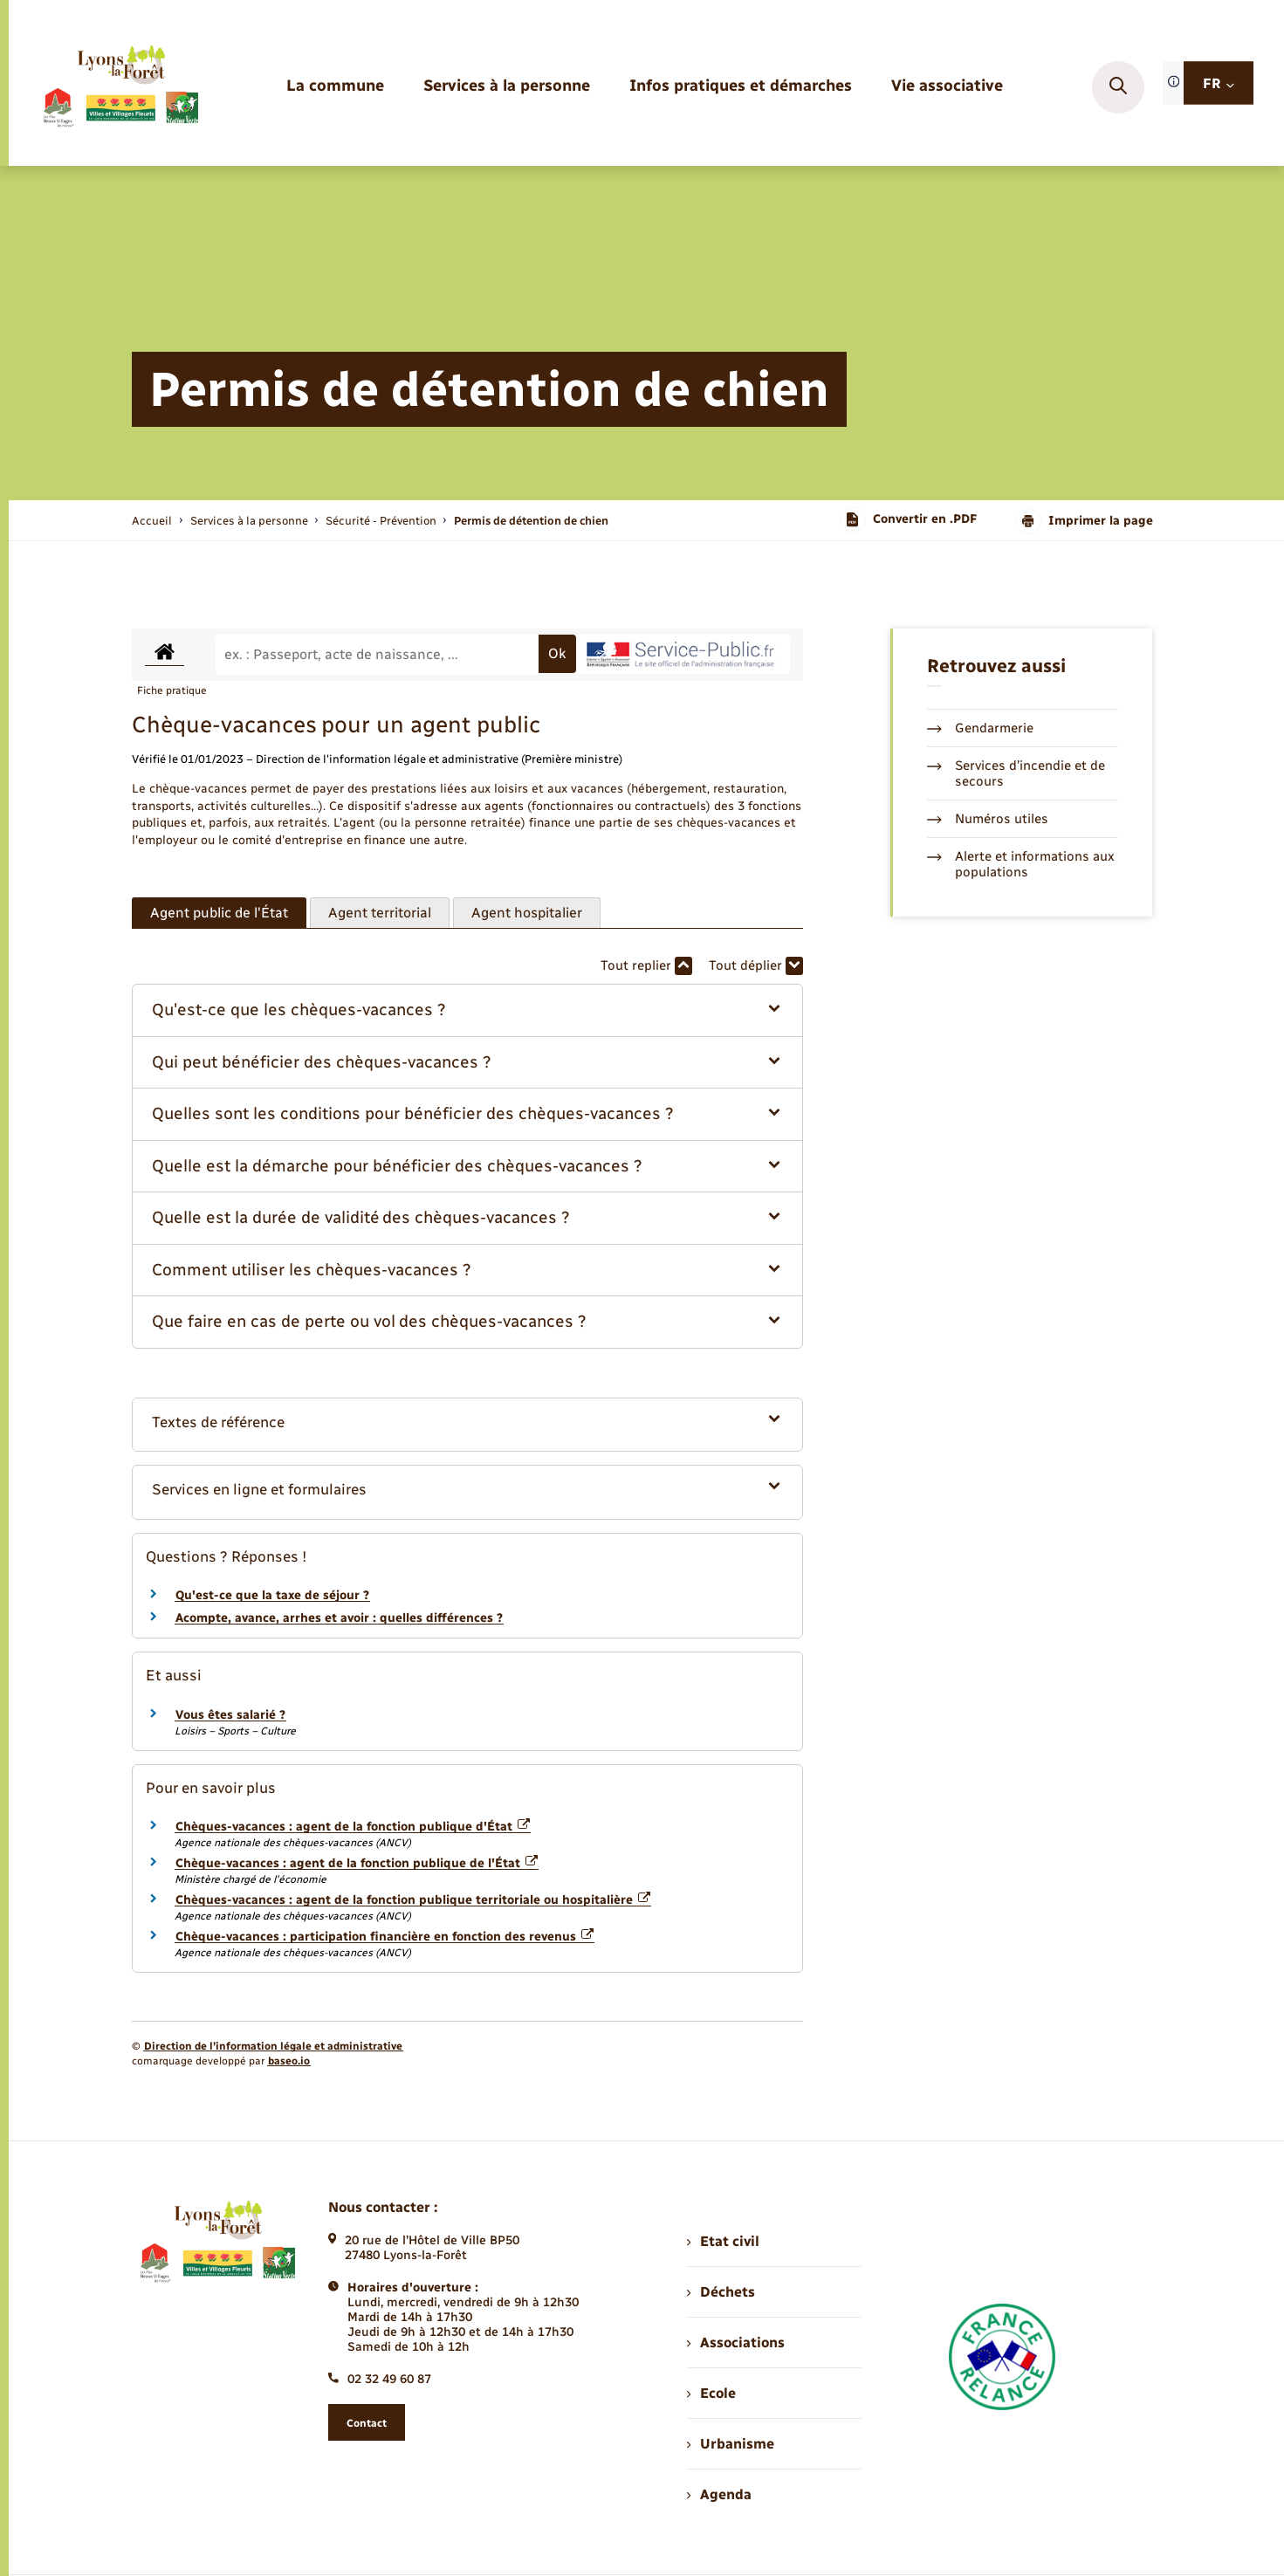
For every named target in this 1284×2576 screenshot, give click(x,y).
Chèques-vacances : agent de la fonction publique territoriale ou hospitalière (413, 1900)
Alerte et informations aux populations (1021, 864)
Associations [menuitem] (736, 2342)
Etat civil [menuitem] (723, 2241)
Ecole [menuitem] (711, 2393)
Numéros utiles (987, 819)
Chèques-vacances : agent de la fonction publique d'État (353, 1826)
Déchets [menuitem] (721, 2292)
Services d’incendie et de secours (1016, 773)
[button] (467, 1010)
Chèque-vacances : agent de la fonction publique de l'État (357, 1863)
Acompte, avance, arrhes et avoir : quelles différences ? (339, 1618)
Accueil (152, 520)
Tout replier (646, 966)
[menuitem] (335, 87)
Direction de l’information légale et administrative (273, 2046)
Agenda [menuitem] (719, 2494)
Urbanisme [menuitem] (730, 2443)
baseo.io (289, 2061)
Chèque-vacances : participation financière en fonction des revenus (384, 1936)
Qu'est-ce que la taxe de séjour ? (272, 1595)
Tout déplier (756, 966)
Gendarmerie (980, 728)
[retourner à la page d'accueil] (120, 87)
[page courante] (531, 520)
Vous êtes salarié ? (230, 1714)
